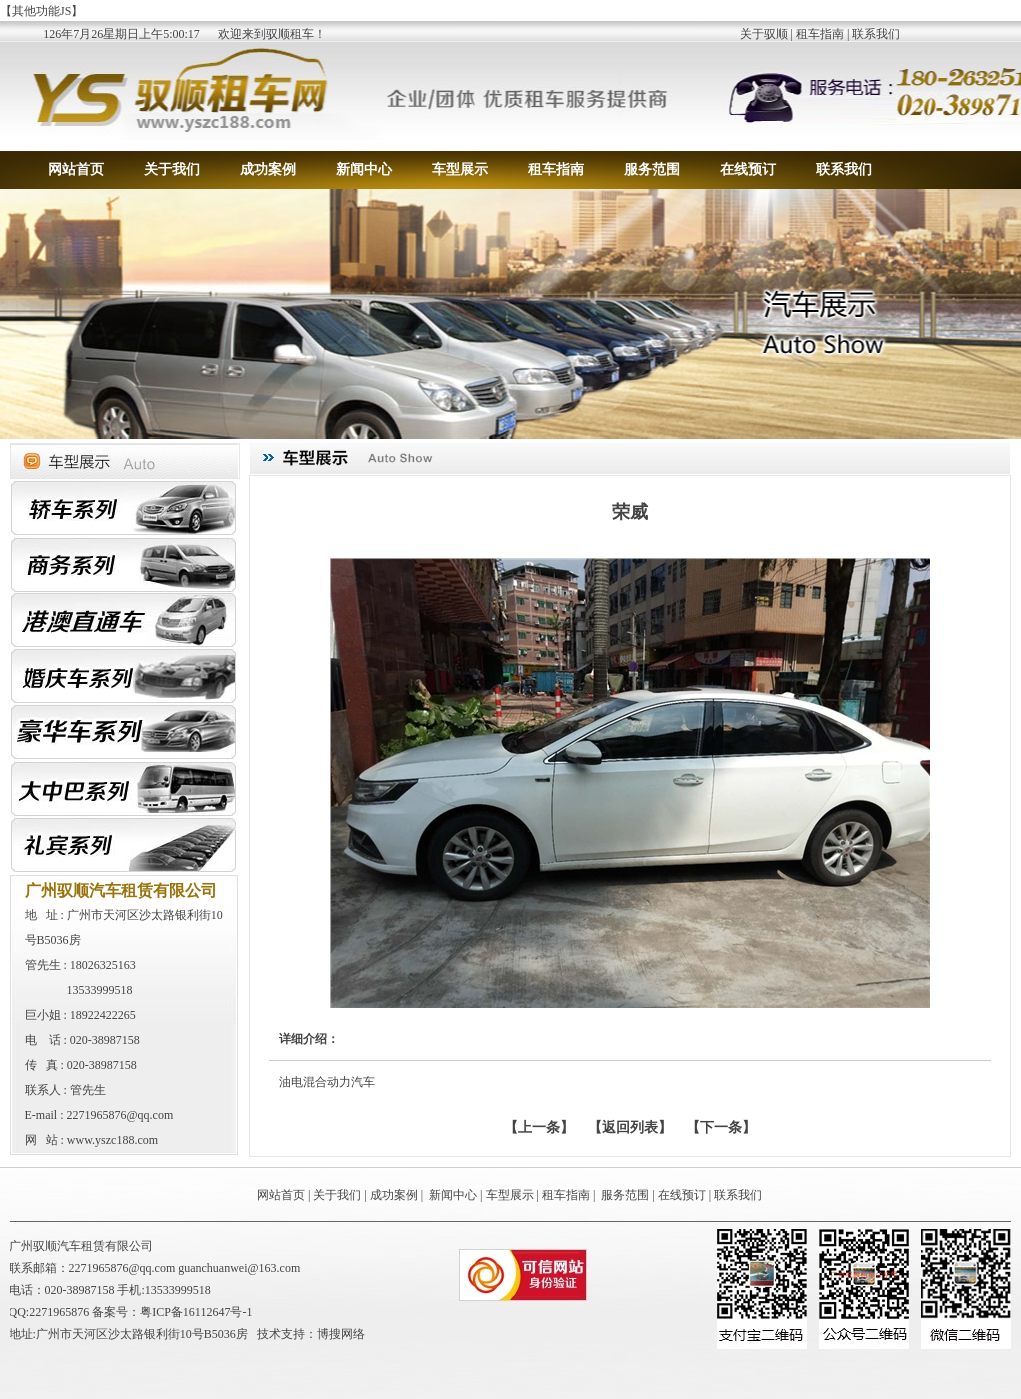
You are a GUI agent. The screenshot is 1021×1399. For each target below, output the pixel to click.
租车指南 (820, 34)
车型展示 (460, 169)
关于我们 (172, 169)
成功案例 (268, 169)
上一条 (539, 1127)
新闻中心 (364, 169)
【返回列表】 (630, 1127)
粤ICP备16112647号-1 (196, 1312)
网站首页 (76, 169)
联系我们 (876, 34)
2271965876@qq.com (120, 1115)
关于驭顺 (764, 34)
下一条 (721, 1127)
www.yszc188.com (112, 1140)
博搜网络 (341, 1334)
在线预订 (748, 169)
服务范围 (652, 169)
